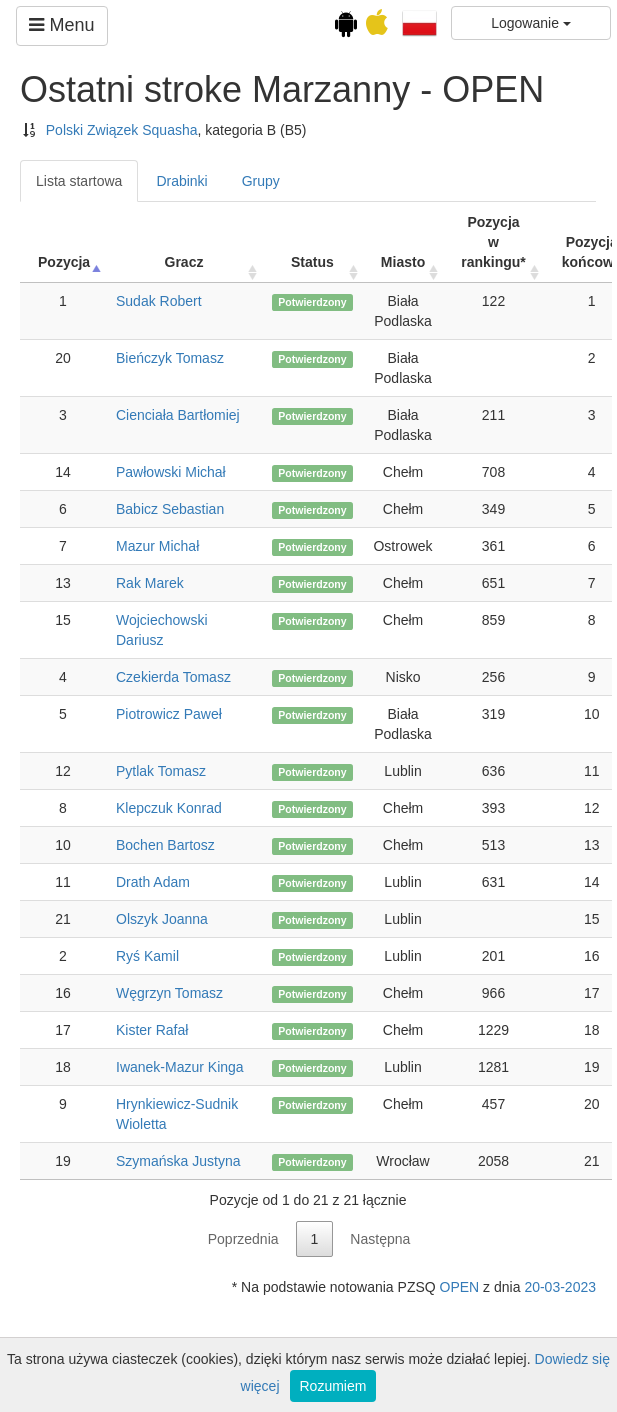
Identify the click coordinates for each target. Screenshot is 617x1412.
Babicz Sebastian (170, 509)
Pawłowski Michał (171, 472)
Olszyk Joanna (162, 919)
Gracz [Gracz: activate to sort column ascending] (184, 262)
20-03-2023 (560, 1287)
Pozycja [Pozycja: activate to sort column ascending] (64, 262)
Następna (380, 1239)
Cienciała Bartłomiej (178, 415)
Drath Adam (153, 882)
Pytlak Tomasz (161, 771)
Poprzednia (243, 1239)
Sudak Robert (159, 301)
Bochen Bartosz (165, 845)
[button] (419, 22)
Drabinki (181, 181)
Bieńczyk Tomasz (170, 358)
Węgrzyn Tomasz (169, 993)
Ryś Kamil (147, 956)
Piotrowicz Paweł (169, 714)
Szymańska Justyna (178, 1161)
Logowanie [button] (531, 23)
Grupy (261, 181)
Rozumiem (333, 1386)
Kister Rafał (152, 1030)
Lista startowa (79, 181)
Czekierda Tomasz (173, 677)
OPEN (460, 1287)
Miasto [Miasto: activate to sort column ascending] (403, 262)
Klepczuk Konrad (169, 808)
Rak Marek (150, 583)
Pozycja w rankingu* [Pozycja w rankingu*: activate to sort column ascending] (493, 242)
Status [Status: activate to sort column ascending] (312, 262)
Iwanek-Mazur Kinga (180, 1067)
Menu (61, 25)
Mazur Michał (157, 546)
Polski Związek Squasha (122, 130)
